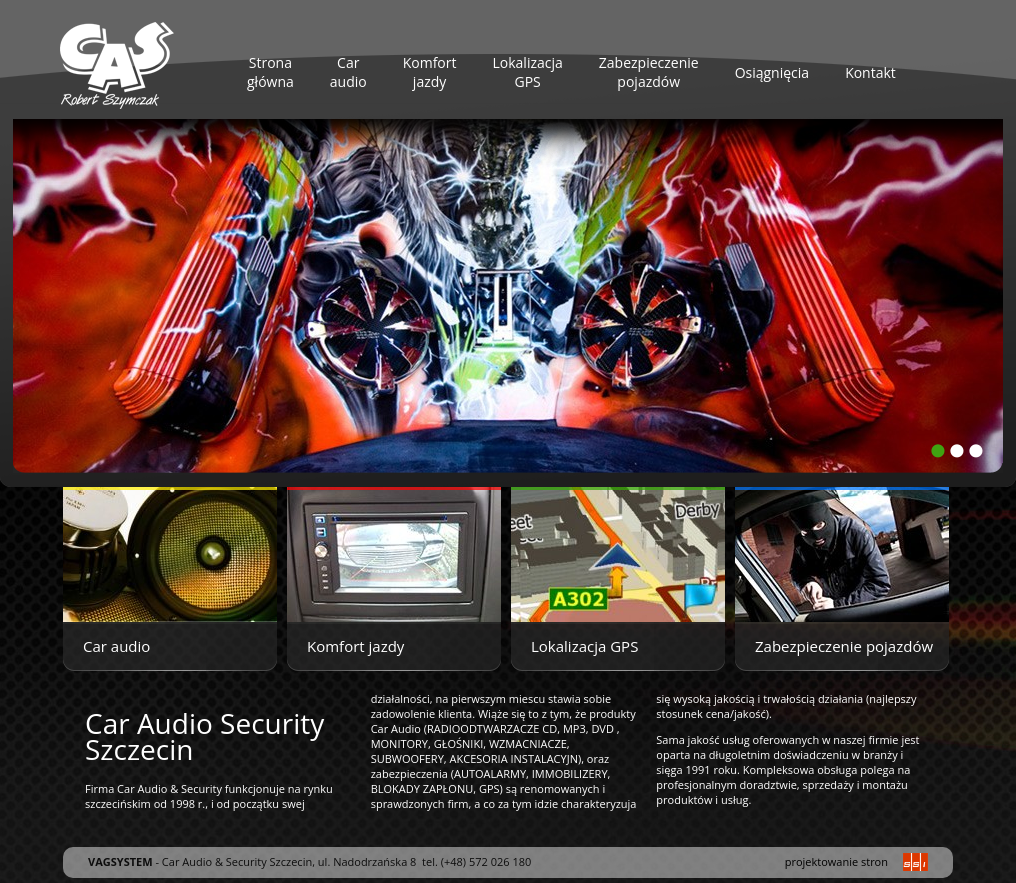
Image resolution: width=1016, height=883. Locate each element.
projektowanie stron (836, 861)
